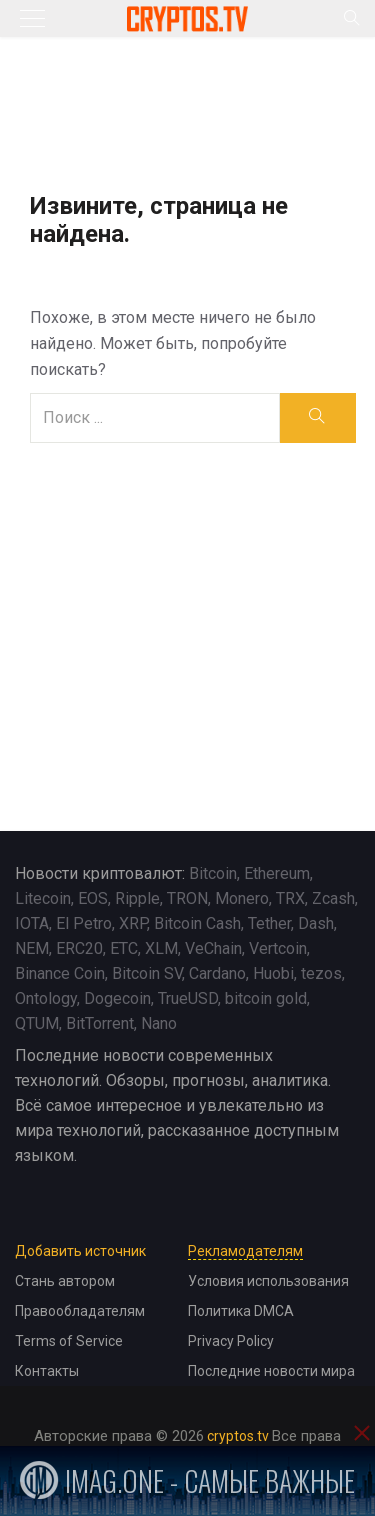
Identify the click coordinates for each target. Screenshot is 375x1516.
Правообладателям (80, 1311)
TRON (187, 898)
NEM (32, 948)
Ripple (137, 898)
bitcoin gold (266, 998)
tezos (321, 973)
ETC (124, 948)
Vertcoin (278, 948)
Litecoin (43, 898)
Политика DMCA (241, 1311)
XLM (161, 948)
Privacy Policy (231, 1341)
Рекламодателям (245, 1251)
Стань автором (65, 1281)
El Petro (84, 923)
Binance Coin (60, 973)
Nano (159, 1023)
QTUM (37, 1023)
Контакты (47, 1371)
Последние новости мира (271, 1371)
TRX (290, 898)
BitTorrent (100, 1023)
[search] (317, 418)
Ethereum (277, 873)
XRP (133, 923)
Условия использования (268, 1281)
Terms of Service (69, 1341)
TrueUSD (188, 998)
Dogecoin (117, 998)
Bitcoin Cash (197, 923)
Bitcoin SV (147, 973)
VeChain (213, 948)
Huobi (273, 973)
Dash (316, 923)
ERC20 (79, 948)
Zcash (333, 898)
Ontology (46, 998)
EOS (93, 898)
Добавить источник (80, 1251)
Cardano (217, 973)
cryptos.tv (238, 1436)
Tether (269, 923)
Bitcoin (213, 873)
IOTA (32, 923)
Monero (242, 898)
